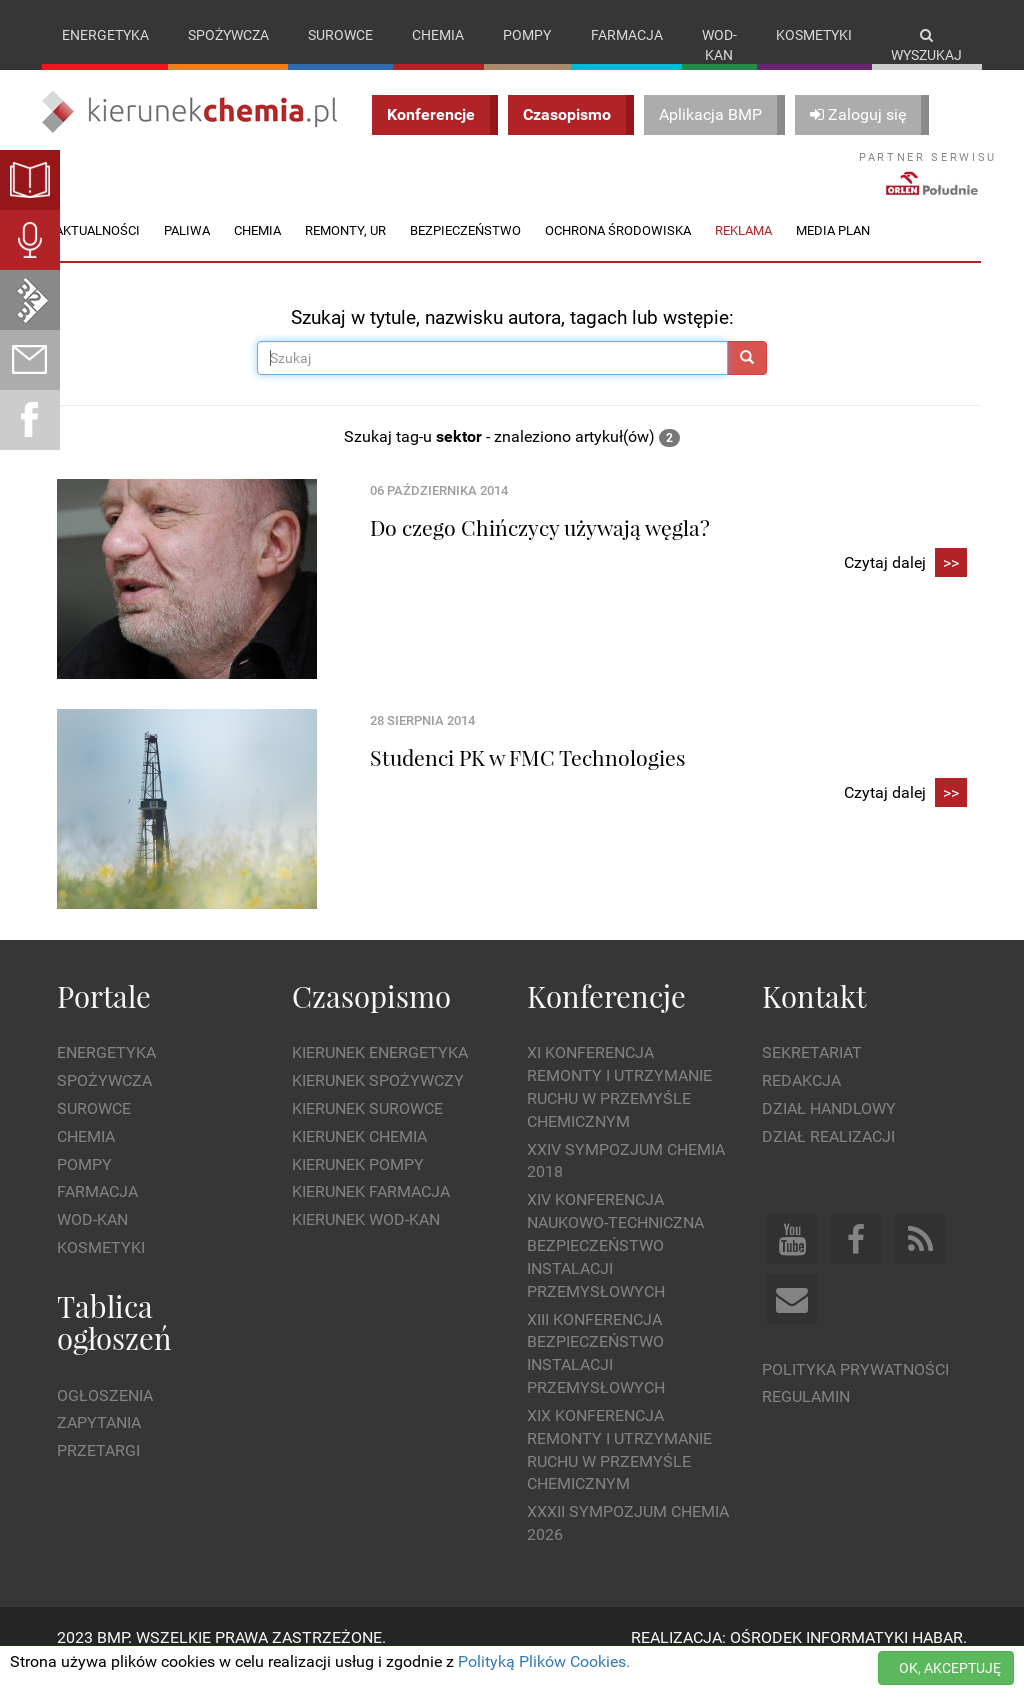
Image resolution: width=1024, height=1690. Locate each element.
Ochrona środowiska (618, 250)
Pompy (527, 35)
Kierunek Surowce (367, 1128)
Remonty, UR (345, 250)
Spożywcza (228, 35)
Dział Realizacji (828, 1156)
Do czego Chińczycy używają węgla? (540, 547)
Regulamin (806, 1417)
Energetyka (105, 35)
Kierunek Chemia (359, 1156)
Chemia (438, 35)
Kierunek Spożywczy (378, 1101)
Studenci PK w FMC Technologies (528, 777)
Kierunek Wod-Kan (366, 1240)
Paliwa (187, 250)
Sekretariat (812, 1073)
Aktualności (97, 250)
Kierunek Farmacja (371, 1212)
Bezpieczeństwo (465, 250)
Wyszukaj (926, 45)
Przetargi (98, 1471)
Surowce (340, 35)
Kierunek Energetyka (380, 1073)
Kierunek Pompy (358, 1184)
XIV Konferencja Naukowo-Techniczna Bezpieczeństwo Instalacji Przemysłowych (615, 1266)
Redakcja (801, 1101)
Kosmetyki (814, 35)
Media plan (833, 250)
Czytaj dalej (905, 584)
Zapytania (99, 1443)
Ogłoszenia (105, 1415)
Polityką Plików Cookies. (544, 1661)
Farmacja (627, 35)
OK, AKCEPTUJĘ (950, 1668)
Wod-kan (719, 45)
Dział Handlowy (829, 1128)
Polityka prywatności (855, 1389)
